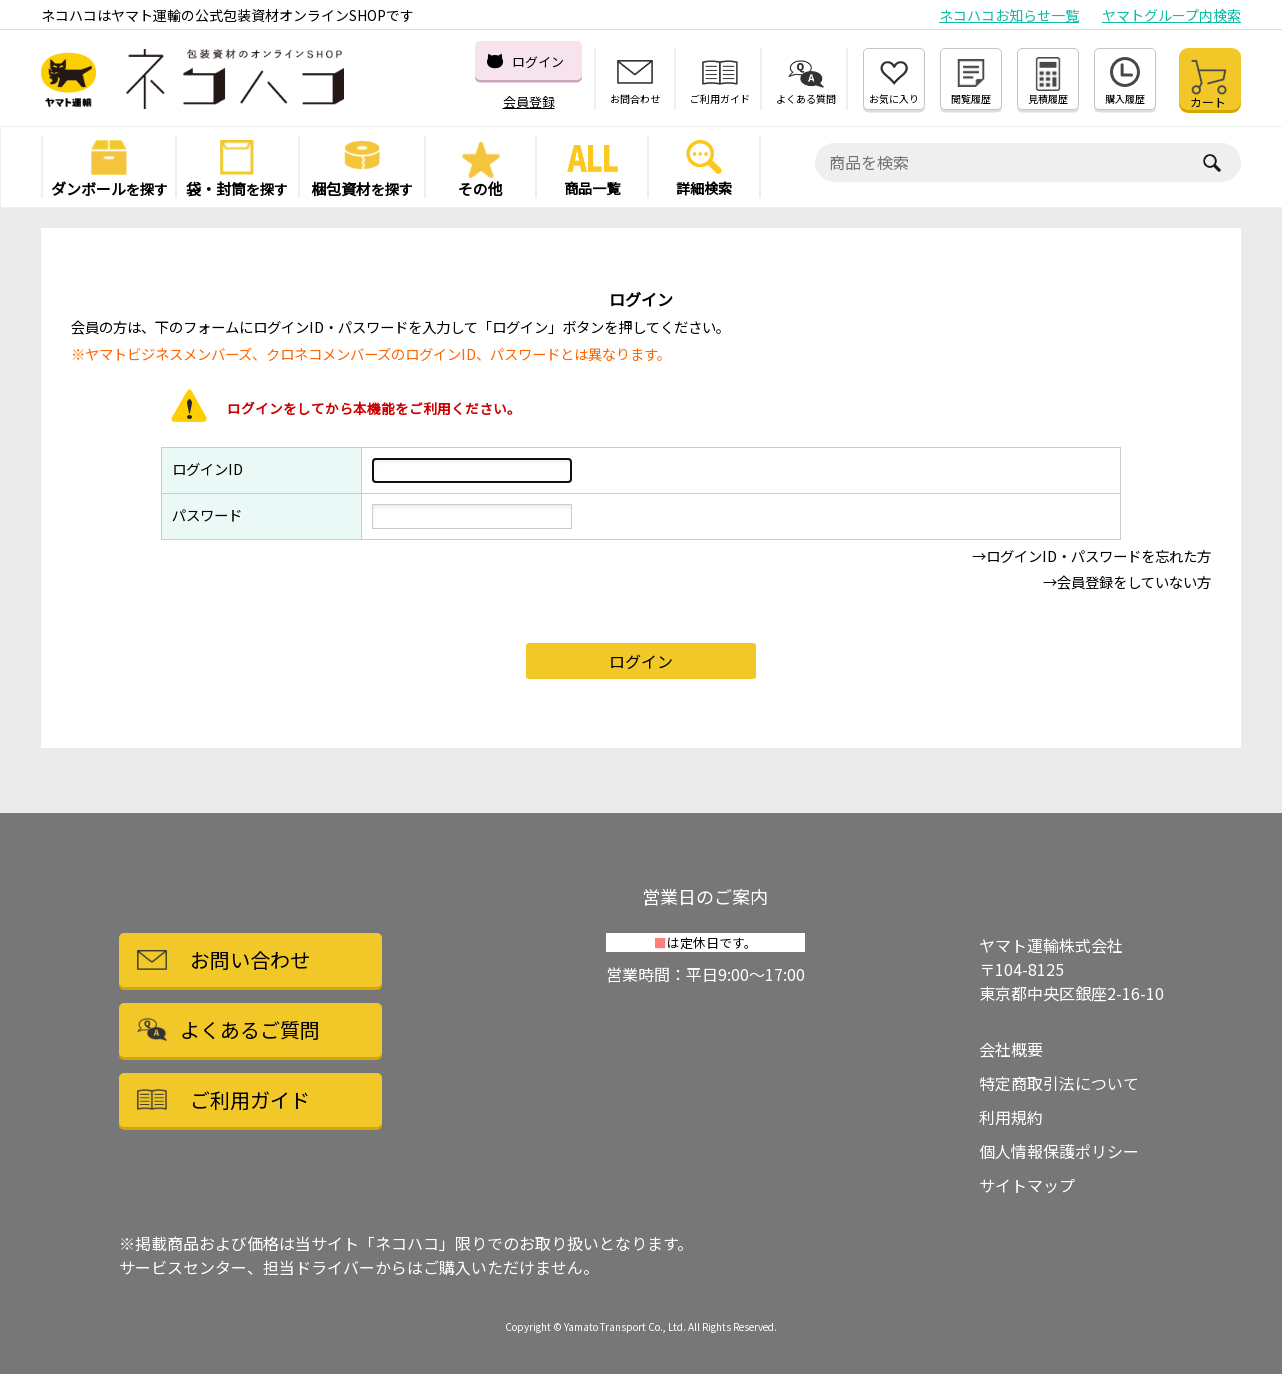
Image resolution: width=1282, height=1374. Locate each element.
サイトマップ (1027, 1185)
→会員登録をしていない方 (1127, 581)
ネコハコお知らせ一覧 (1009, 15)
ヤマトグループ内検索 (1171, 15)
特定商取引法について (1059, 1083)
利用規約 (1011, 1117)
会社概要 (1011, 1049)
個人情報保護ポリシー (1059, 1151)
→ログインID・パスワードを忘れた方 (1091, 555)
